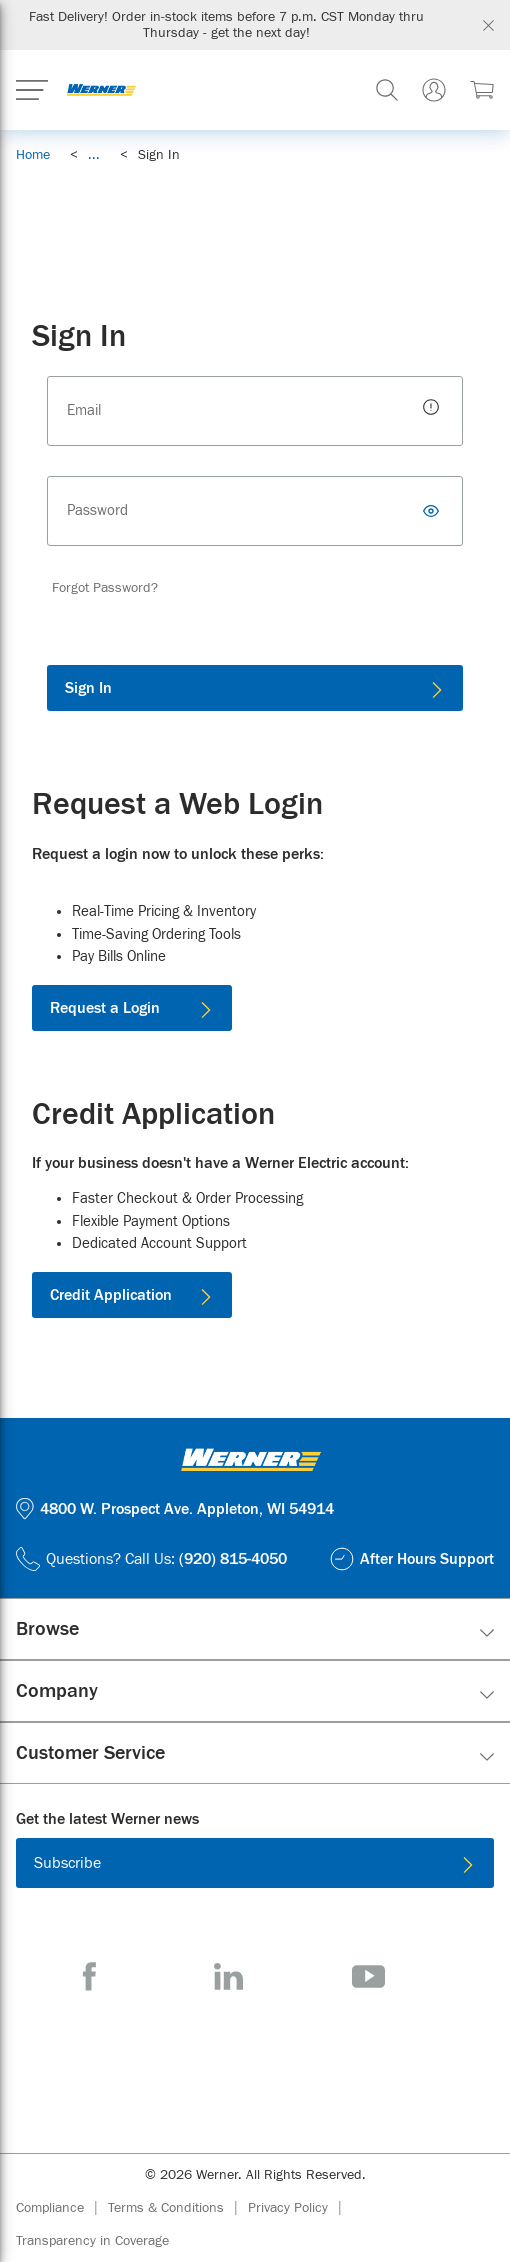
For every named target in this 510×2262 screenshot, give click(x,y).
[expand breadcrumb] (94, 155)
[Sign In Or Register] (434, 90)
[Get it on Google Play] (320, 2062)
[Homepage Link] (101, 90)
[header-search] (387, 90)
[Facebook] (89, 1976)
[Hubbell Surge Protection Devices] (255, 206)
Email (84, 410)
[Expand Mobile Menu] (32, 90)
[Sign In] (255, 688)
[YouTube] (368, 1976)
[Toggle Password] (434, 511)
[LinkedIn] (228, 1976)
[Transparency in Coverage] (92, 2241)
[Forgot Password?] (105, 588)
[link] (94, 155)
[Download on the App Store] (190, 2062)
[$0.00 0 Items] (482, 90)
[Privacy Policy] (300, 2208)
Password (97, 510)
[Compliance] (62, 2208)
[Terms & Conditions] (178, 2208)
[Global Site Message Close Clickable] (488, 25)
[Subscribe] (255, 1863)
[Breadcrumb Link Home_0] (33, 155)
